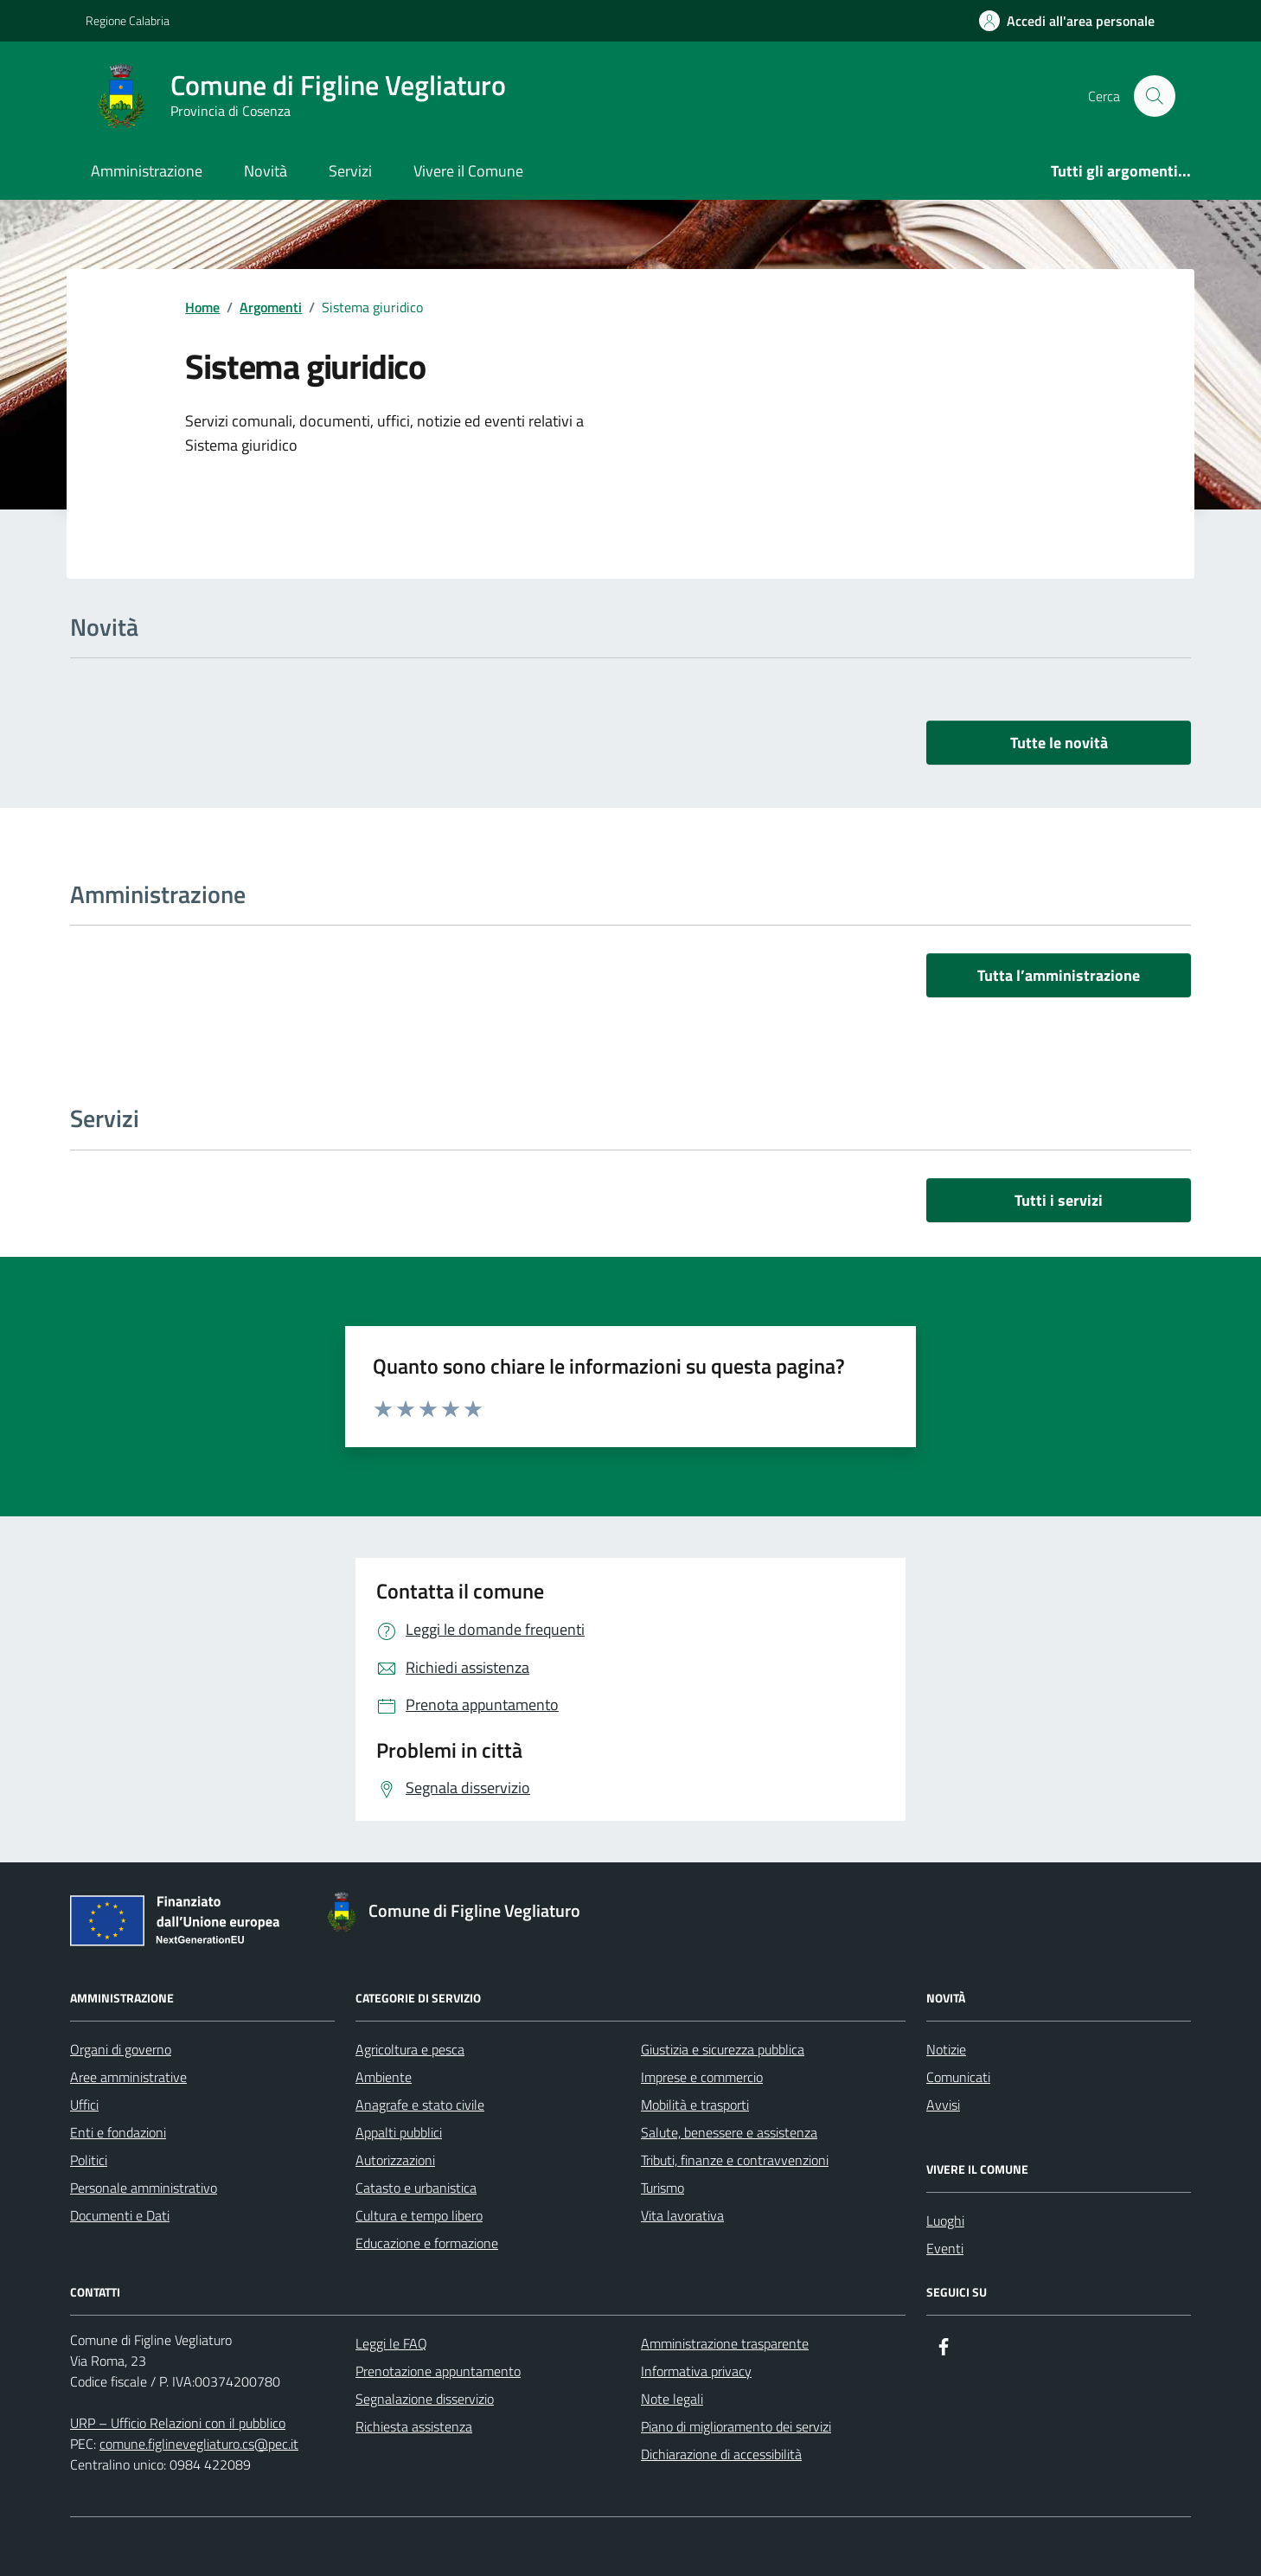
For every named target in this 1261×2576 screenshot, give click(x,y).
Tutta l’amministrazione (1058, 975)
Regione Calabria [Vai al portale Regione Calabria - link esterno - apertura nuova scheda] (128, 20)
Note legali (672, 2398)
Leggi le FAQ (391, 2343)
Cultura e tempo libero (419, 2215)
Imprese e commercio (702, 2077)
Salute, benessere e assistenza (729, 2132)
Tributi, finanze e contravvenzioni (735, 2160)
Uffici (84, 2104)
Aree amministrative (128, 2077)
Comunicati (958, 2077)
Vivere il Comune (468, 171)
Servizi (350, 171)
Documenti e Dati (120, 2215)
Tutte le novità (1059, 742)
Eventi (944, 2248)
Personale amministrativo (143, 2187)
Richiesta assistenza (413, 2426)
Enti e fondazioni (118, 2132)
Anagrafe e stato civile (419, 2104)
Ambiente (383, 2077)
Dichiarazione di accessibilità (721, 2454)
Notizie (946, 2049)
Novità (265, 171)
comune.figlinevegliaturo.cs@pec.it (198, 2443)
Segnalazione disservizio (424, 2398)
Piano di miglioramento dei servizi (736, 2426)
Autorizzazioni (395, 2160)
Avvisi (943, 2104)
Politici (88, 2160)
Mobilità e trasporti (695, 2104)
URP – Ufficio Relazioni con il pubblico (177, 2423)
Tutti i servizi (1059, 1200)
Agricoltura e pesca (409, 2049)
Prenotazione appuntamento (438, 2371)
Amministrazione (146, 171)
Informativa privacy (696, 2371)
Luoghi (945, 2220)
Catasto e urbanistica (416, 2187)
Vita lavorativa (682, 2215)
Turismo (662, 2187)
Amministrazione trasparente (725, 2343)
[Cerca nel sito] (1154, 96)
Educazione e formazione (426, 2243)
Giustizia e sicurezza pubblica (722, 2049)
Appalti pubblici (398, 2132)
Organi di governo (120, 2049)
